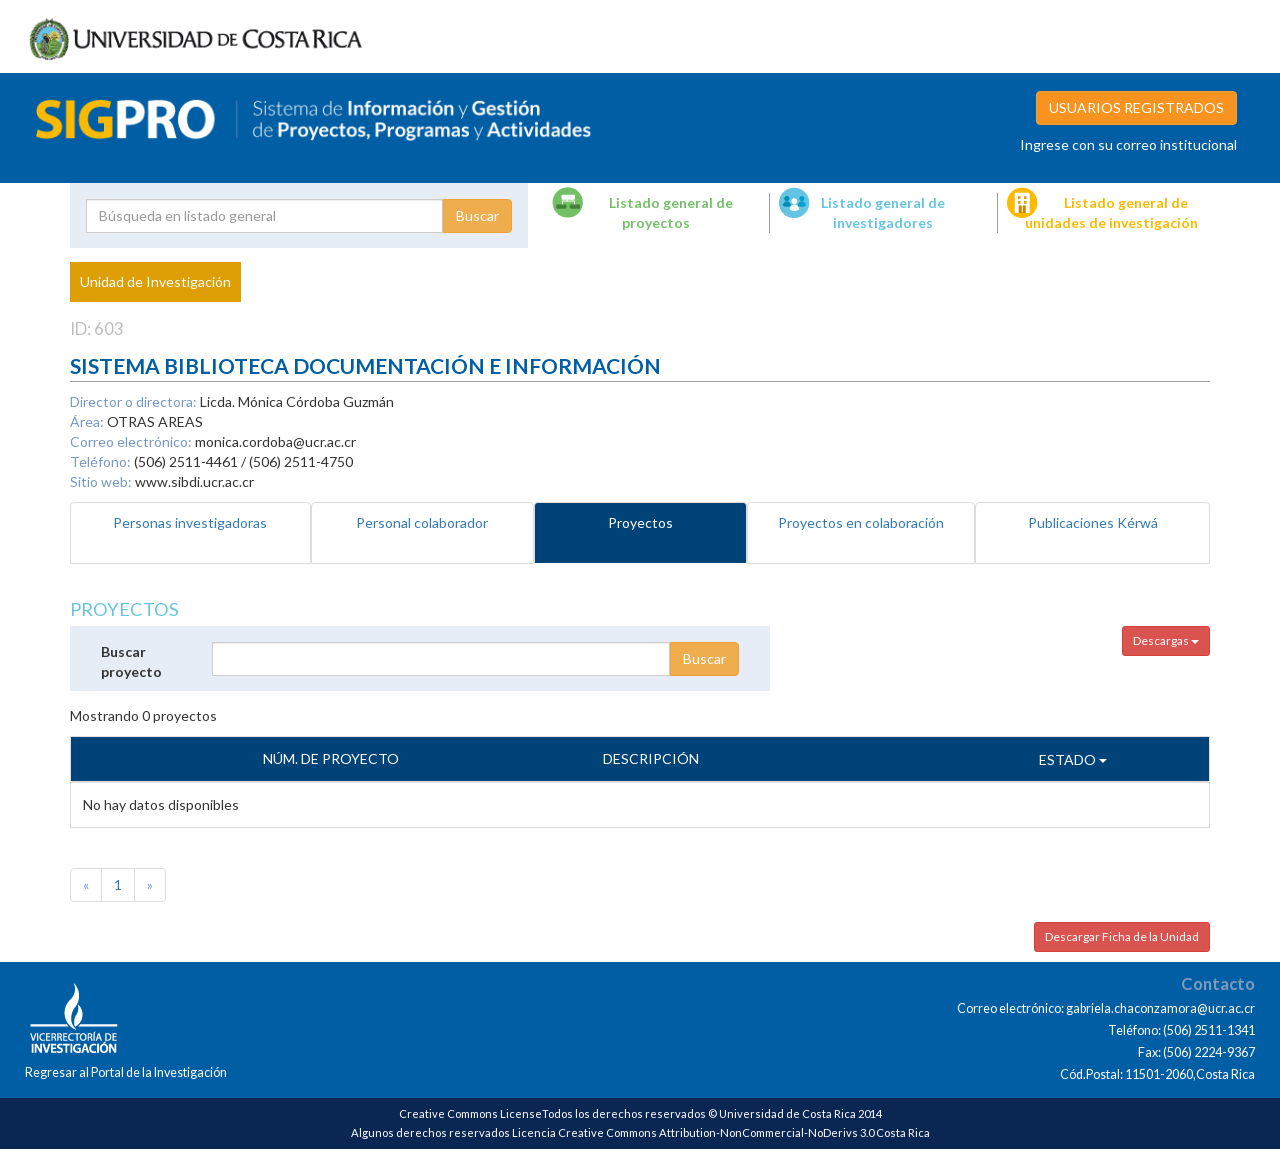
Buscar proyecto (131, 661)
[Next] (150, 885)
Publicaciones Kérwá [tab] (1093, 522)
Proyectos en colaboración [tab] (861, 522)
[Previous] (86, 885)
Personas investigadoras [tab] (190, 522)
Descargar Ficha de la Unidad (1122, 936)
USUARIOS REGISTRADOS (1136, 107)
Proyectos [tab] (640, 522)
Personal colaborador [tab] (422, 522)
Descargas (1166, 640)
